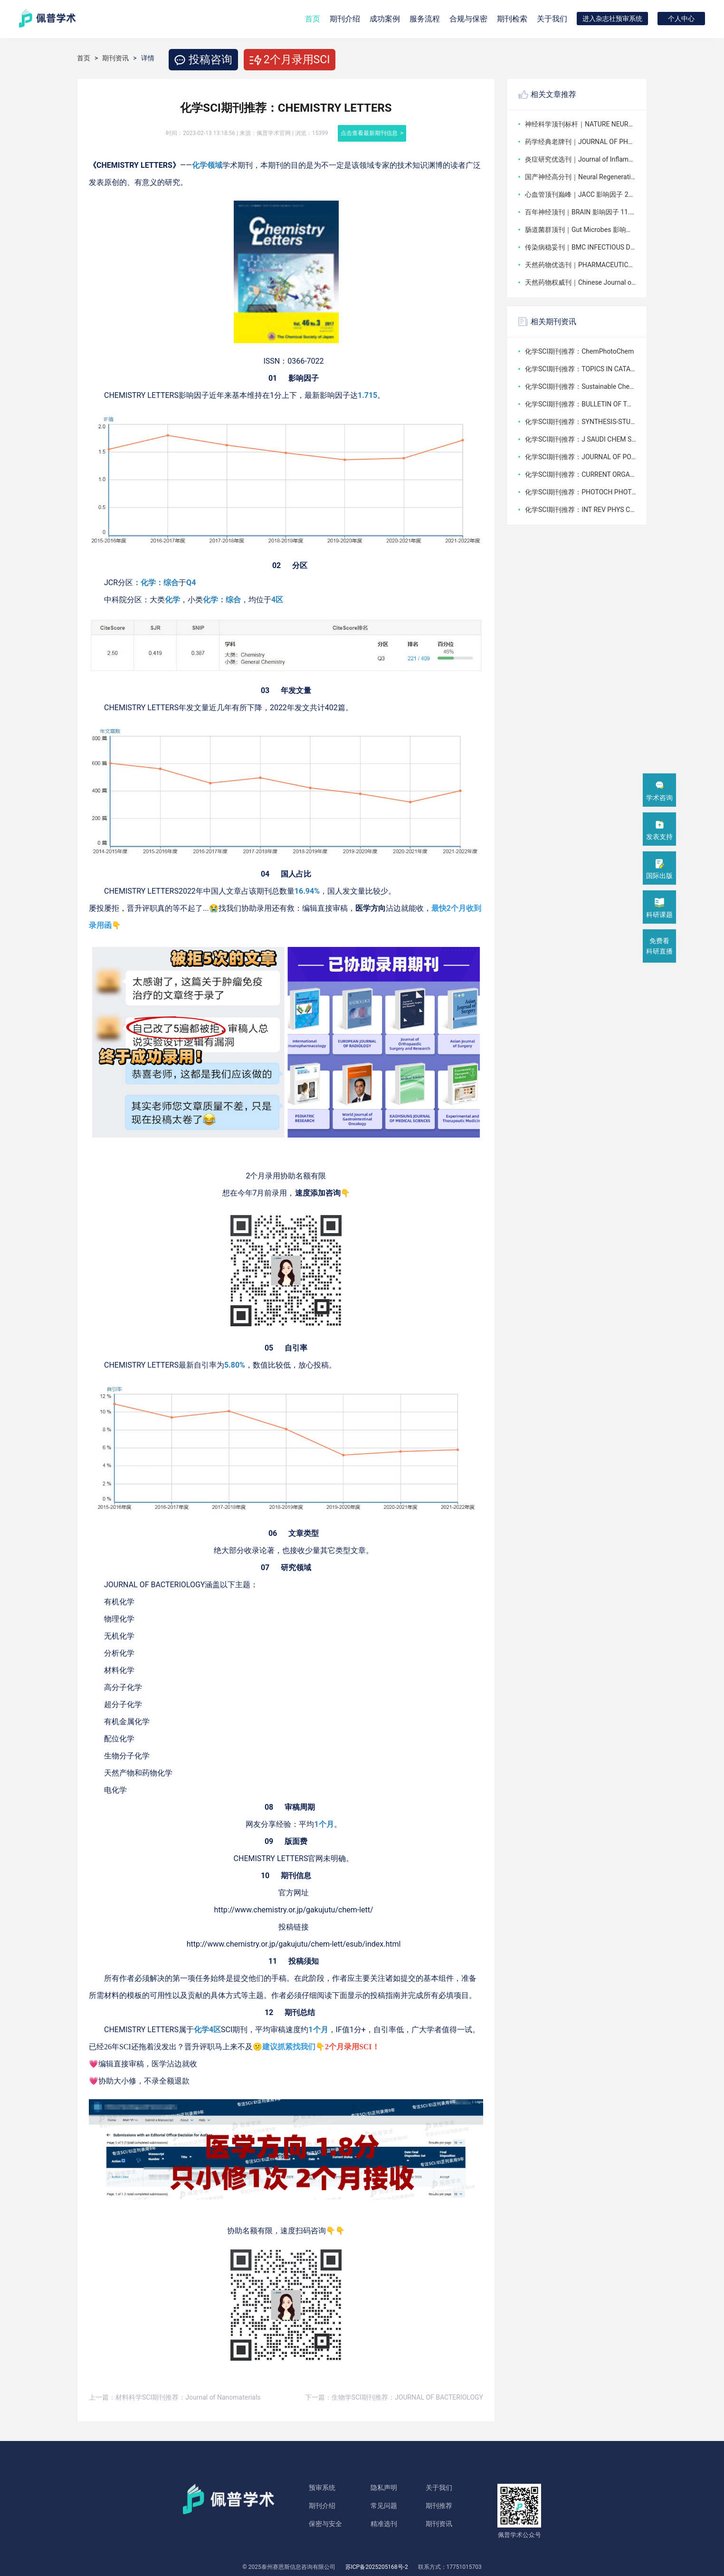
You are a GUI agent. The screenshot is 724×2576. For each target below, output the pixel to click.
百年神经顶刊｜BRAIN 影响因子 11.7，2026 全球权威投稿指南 (580, 212)
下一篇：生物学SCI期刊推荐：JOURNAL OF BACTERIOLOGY (394, 2397)
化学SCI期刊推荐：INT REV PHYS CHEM (580, 509)
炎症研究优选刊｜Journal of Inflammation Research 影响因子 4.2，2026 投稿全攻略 (580, 159)
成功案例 (385, 18)
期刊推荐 (439, 2505)
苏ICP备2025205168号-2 (376, 2567)
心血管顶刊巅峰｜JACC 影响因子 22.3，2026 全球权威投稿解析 (580, 194)
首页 (312, 18)
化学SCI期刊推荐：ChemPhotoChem (579, 351)
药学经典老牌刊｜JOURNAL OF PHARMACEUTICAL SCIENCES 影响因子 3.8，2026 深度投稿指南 (580, 141)
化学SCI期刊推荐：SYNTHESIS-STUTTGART (580, 421)
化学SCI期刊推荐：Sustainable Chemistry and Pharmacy (580, 386)
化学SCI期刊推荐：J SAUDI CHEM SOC (580, 439)
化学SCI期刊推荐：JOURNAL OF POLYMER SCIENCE (580, 457)
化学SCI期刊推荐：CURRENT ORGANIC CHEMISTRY (580, 474)
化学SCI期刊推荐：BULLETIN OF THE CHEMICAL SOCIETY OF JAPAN (580, 404)
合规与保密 (468, 18)
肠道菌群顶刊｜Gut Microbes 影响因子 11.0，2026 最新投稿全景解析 (580, 229)
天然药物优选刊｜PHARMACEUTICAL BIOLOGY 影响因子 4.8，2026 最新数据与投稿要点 (580, 265)
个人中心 (681, 18)
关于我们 (552, 18)
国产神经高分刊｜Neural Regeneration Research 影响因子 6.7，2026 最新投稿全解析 (580, 177)
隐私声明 (384, 2487)
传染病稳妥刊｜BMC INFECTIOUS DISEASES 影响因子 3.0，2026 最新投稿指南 (580, 247)
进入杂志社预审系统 (612, 18)
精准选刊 (384, 2524)
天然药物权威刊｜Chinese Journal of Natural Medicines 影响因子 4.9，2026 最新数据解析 (580, 282)
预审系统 (322, 2487)
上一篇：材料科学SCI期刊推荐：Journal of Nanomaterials (175, 2397)
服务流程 (425, 18)
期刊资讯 (115, 58)
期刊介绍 (322, 2505)
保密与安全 (325, 2524)
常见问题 (384, 2505)
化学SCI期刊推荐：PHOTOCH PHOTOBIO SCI (580, 492)
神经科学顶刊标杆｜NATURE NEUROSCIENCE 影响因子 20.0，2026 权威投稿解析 (580, 124)
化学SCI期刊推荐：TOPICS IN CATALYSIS (580, 369)
